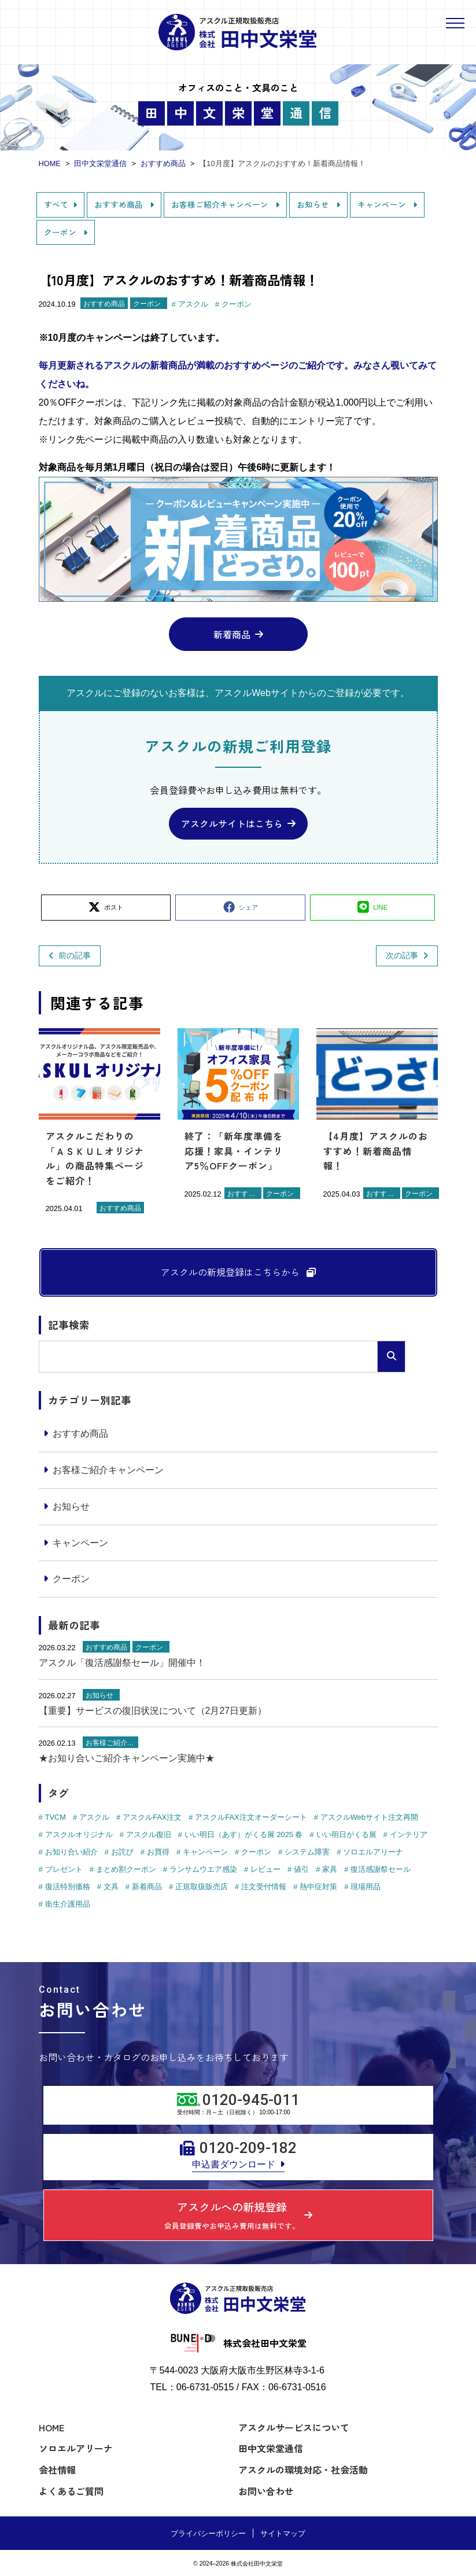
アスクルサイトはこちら (232, 823)
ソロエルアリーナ (373, 1852)
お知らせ (314, 204)
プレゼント (64, 1869)
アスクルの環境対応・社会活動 (303, 2469)
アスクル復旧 (148, 1834)
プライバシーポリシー (208, 2533)
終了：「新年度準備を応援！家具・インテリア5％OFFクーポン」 (234, 1150)
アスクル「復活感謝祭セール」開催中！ (122, 1663)
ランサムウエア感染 (203, 1869)
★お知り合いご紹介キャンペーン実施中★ (127, 1758)
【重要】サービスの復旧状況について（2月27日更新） (153, 1711)
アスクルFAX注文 (152, 1817)
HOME (51, 2427)
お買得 (158, 1852)
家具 (329, 1869)
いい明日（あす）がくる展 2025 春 (244, 1834)
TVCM (55, 1817)
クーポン (61, 232)
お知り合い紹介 (71, 1852)
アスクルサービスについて (293, 2427)
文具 (111, 1886)
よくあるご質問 (71, 2491)
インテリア (408, 1834)
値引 (301, 1869)
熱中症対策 (318, 1886)
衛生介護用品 (67, 1904)
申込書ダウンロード (233, 2164)
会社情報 (57, 2469)
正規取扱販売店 (201, 1886)
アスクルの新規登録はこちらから (231, 1272)
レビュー (265, 1869)
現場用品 (365, 1886)
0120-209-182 (248, 2148)
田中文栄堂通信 (270, 2448)
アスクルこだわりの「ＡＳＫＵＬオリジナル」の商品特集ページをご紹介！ (95, 1158)
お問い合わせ (266, 2491)
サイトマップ (282, 2533)
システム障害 (307, 1852)
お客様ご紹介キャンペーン (221, 204)
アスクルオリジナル (79, 1834)
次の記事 (402, 955)
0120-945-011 (251, 2100)
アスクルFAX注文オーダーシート (251, 1817)
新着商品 (231, 634)
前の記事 (74, 955)
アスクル (193, 304)
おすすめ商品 (119, 204)
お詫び (122, 1852)
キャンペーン (382, 204)
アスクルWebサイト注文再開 (369, 1817)
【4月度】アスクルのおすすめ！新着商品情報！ (375, 1150)
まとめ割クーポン (126, 1869)
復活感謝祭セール (380, 1869)
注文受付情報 (263, 1886)
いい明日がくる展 (346, 1834)
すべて (56, 204)
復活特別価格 (67, 1886)
